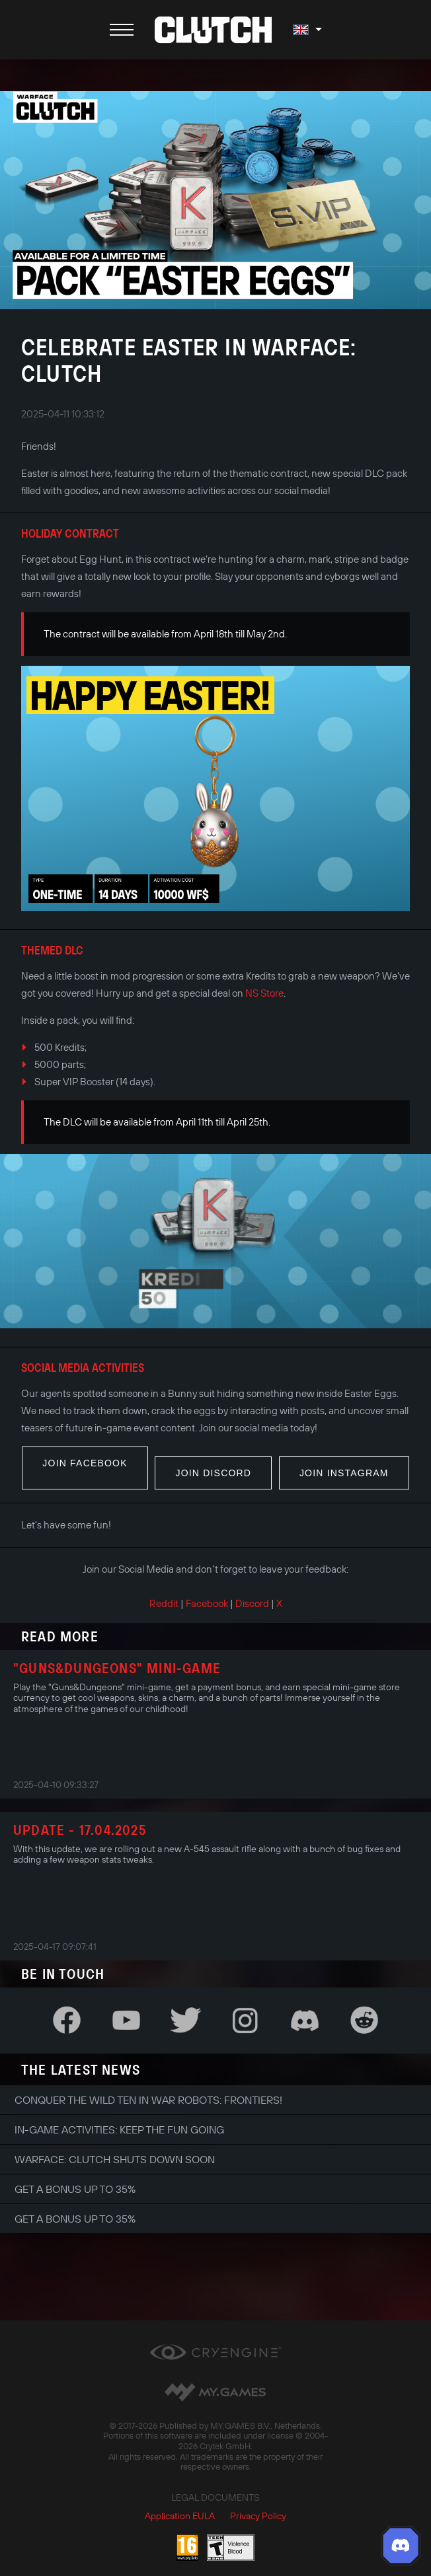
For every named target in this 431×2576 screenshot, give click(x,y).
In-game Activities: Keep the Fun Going (119, 2129)
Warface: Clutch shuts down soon (115, 2159)
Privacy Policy (258, 2516)
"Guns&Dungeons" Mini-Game (117, 1668)
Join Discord (213, 1473)
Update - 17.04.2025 (80, 1829)
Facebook (207, 1603)
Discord (252, 1603)
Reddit (163, 1603)
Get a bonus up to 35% (75, 2189)
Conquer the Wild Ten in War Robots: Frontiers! (148, 2099)
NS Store (264, 993)
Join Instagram (344, 1473)
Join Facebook (84, 1463)
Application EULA (180, 2516)
